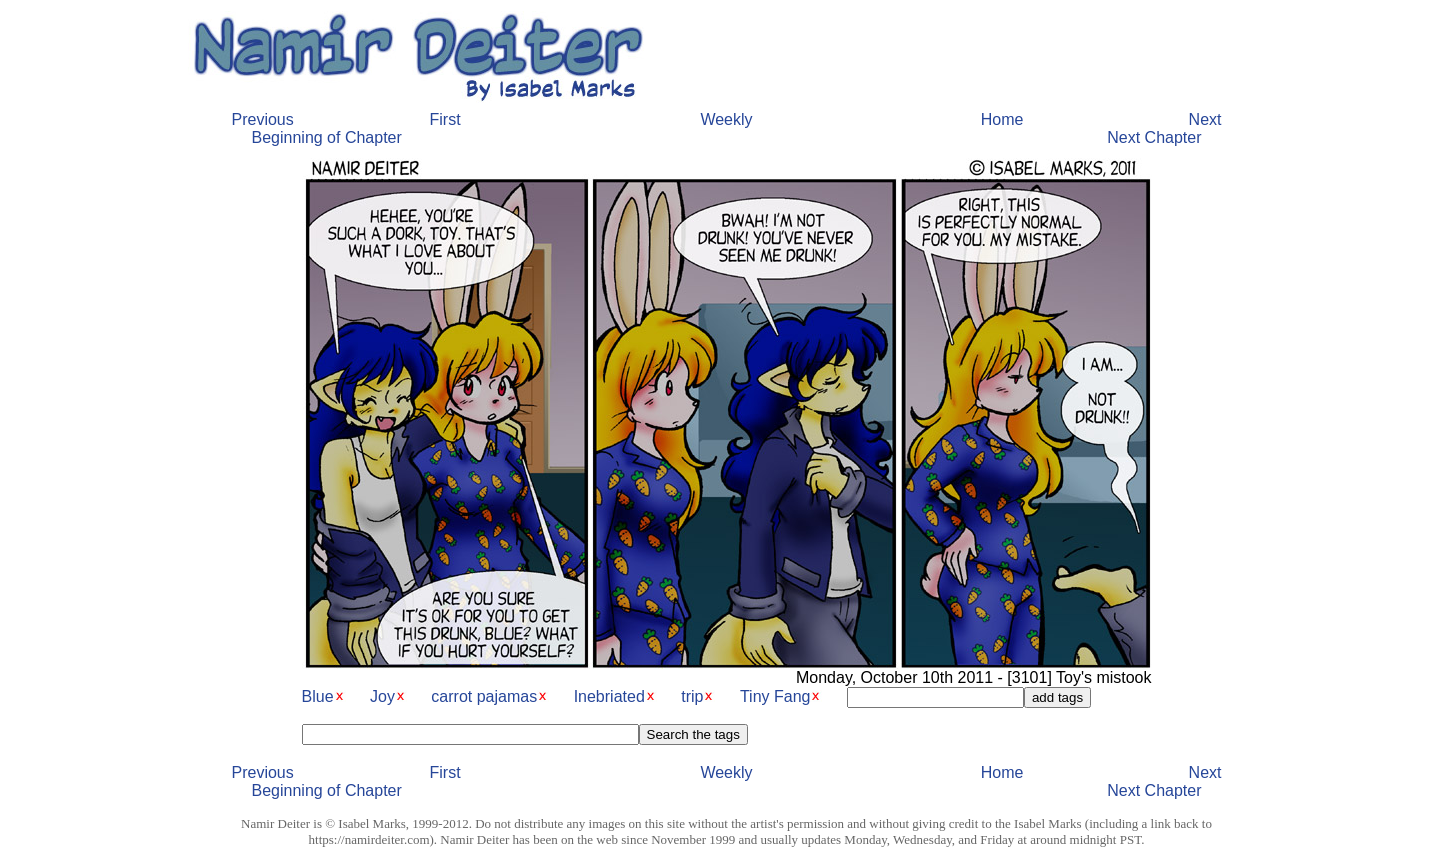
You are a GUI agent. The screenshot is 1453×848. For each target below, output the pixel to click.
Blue (318, 696)
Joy (382, 696)
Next (1205, 119)
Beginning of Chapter (327, 137)
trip (692, 696)
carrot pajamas (484, 696)
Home (1002, 119)
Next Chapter (1154, 137)
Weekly (726, 119)
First (445, 119)
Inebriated (609, 696)
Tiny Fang (775, 696)
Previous (263, 119)
